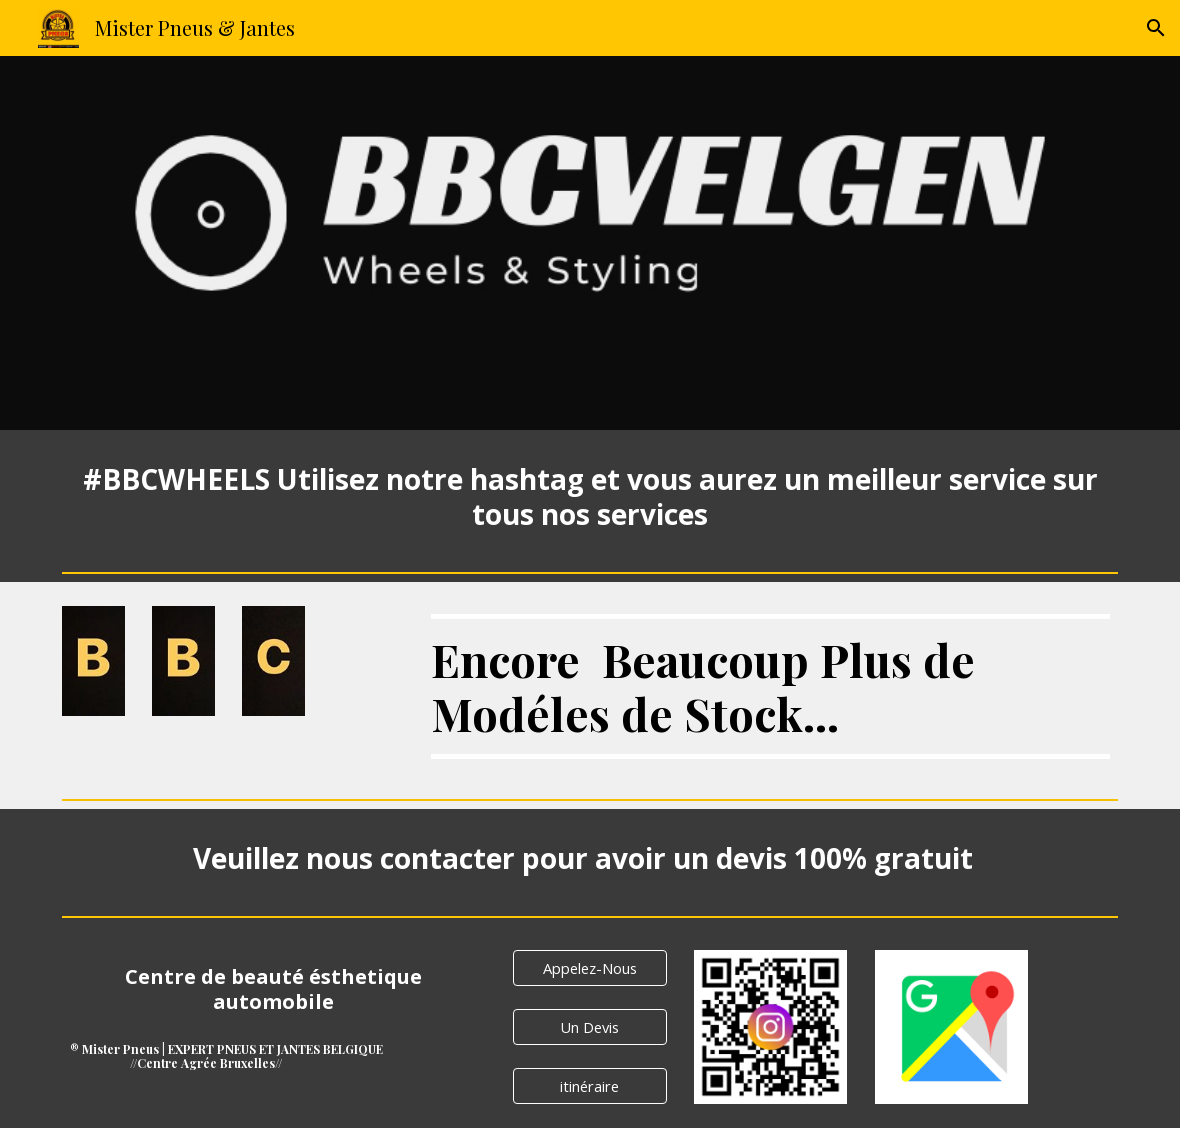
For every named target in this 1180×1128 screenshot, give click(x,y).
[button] (1156, 28)
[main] (590, 497)
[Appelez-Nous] (590, 967)
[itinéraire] (590, 1085)
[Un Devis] (590, 1026)
